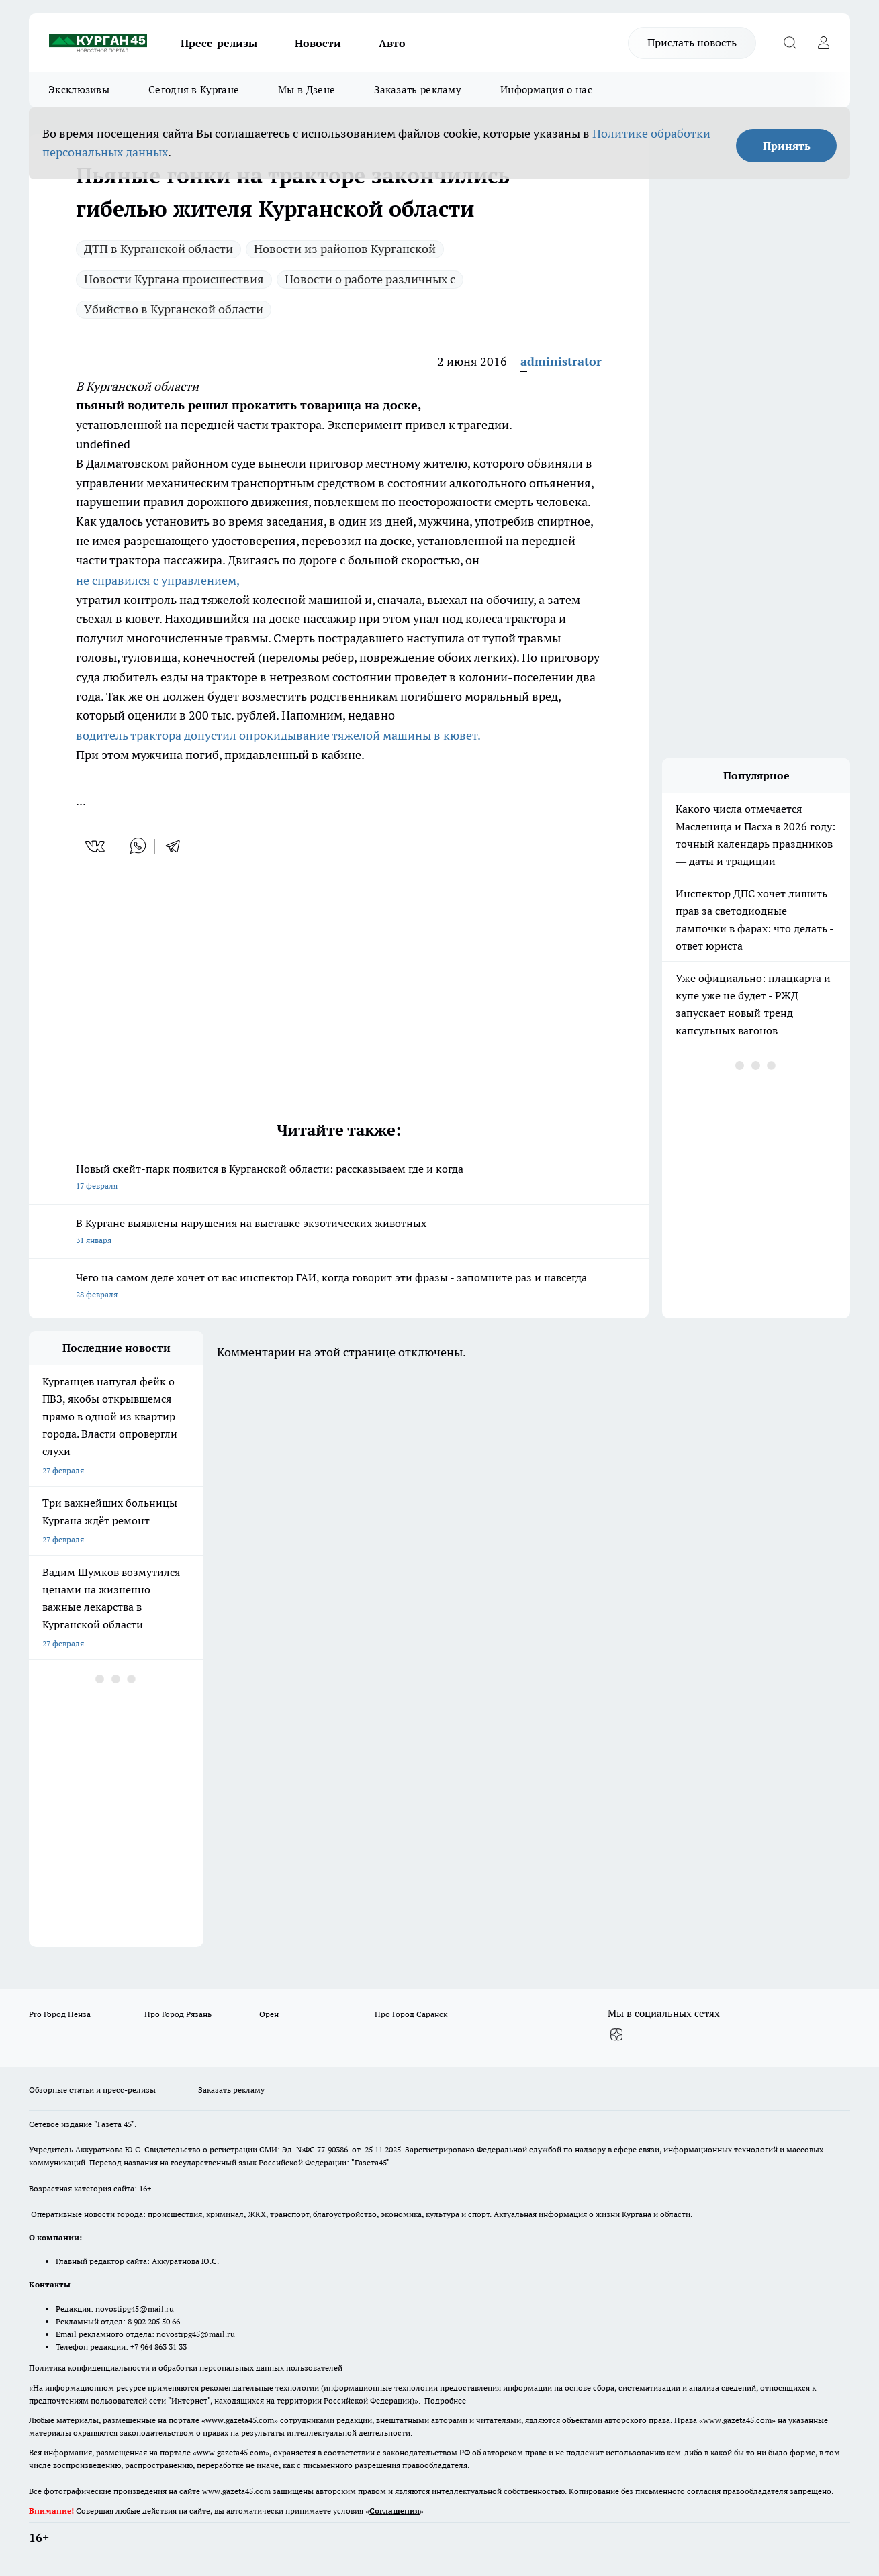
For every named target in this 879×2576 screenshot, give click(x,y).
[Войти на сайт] (823, 43)
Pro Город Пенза (60, 2014)
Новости (318, 43)
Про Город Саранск (411, 2014)
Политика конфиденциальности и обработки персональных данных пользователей (185, 2368)
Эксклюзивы (78, 89)
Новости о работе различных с (370, 279)
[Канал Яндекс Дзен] (616, 2035)
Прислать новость (692, 42)
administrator (561, 361)
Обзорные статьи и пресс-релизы (92, 2090)
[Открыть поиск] (789, 43)
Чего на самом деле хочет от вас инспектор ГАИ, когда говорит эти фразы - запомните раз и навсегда (339, 1287)
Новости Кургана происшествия (174, 279)
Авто (392, 43)
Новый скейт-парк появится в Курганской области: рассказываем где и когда (339, 1178)
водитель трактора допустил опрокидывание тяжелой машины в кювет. (278, 735)
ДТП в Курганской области (158, 248)
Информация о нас (546, 89)
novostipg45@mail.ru (134, 2308)
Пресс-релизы (219, 43)
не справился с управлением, (158, 580)
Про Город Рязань (178, 2014)
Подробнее (445, 2400)
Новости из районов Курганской (345, 248)
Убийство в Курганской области (173, 309)
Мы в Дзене (306, 89)
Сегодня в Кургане (193, 89)
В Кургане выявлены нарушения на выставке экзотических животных (339, 1232)
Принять (787, 145)
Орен (269, 2014)
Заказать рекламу (417, 89)
